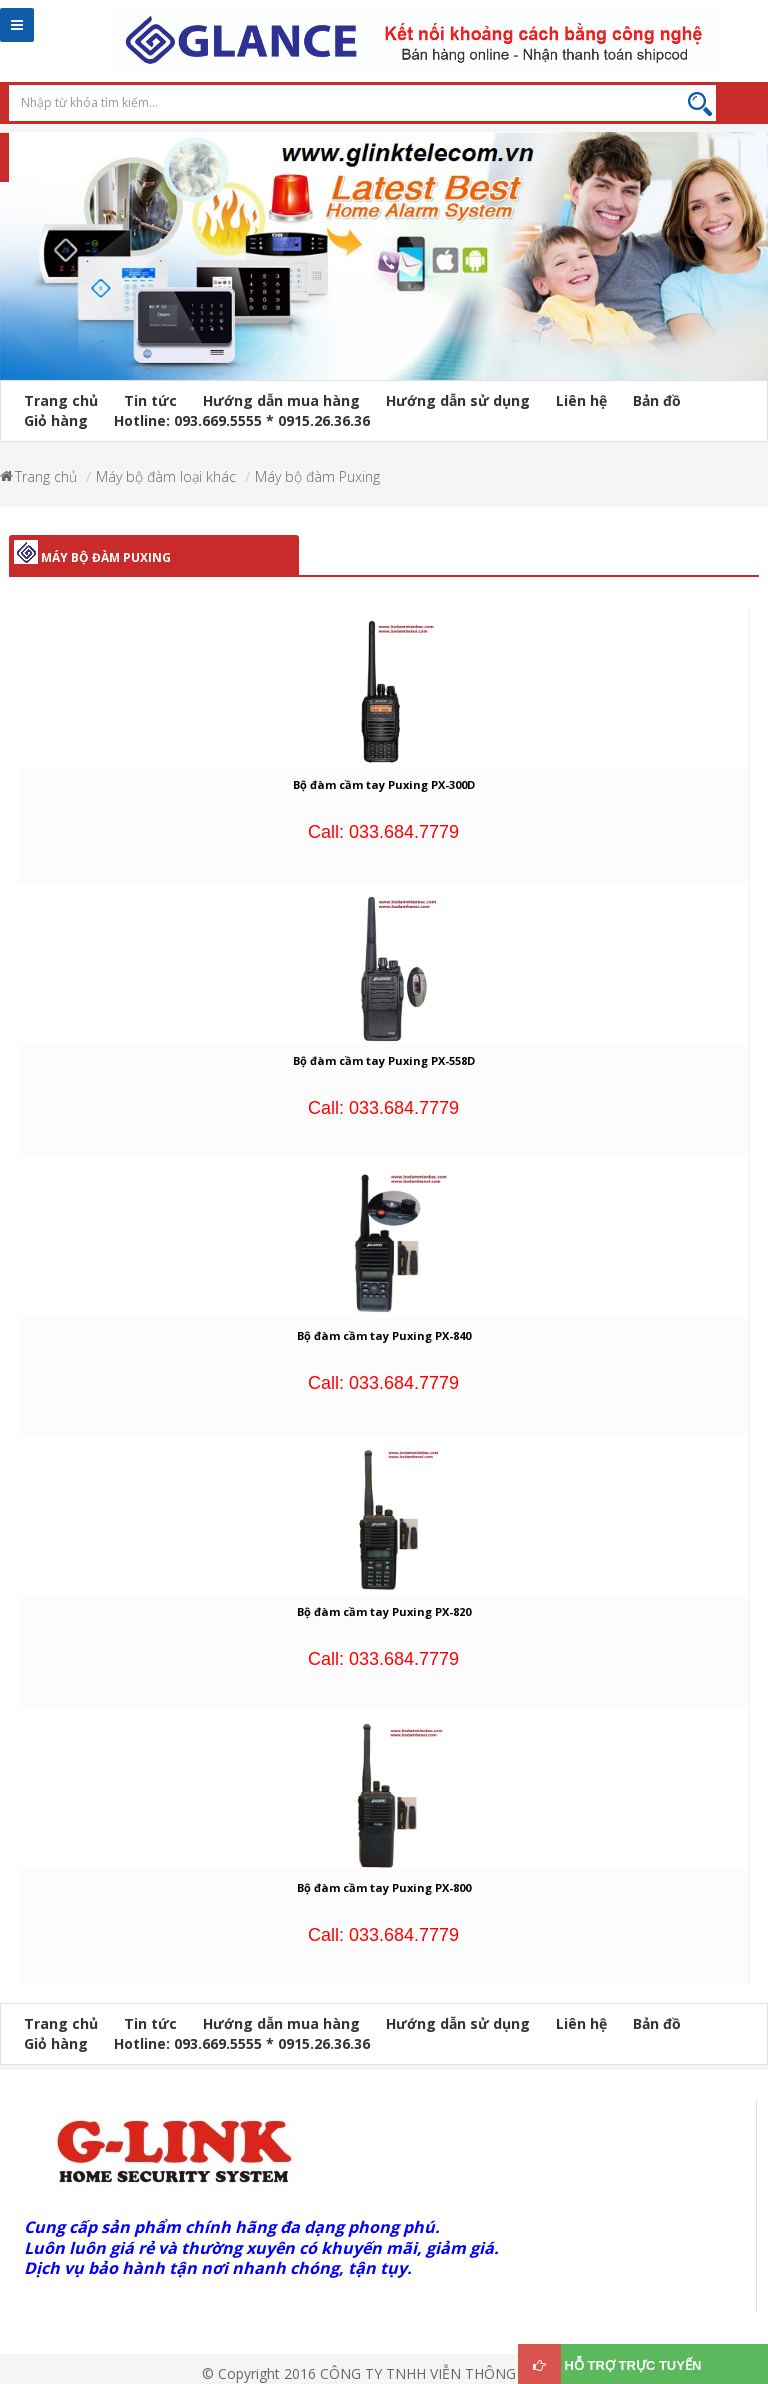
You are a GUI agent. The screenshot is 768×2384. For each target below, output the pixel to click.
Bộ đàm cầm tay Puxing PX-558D (384, 1060)
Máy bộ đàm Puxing (317, 476)
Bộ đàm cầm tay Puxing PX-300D (384, 784)
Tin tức (150, 400)
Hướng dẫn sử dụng (458, 400)
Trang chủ (61, 400)
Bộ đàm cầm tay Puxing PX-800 (384, 1887)
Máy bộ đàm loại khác (166, 476)
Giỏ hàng (56, 420)
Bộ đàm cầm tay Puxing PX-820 (384, 1611)
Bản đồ (657, 400)
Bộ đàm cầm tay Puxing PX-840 (384, 1335)
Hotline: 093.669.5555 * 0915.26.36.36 (242, 420)
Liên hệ (581, 400)
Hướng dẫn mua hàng (281, 400)
